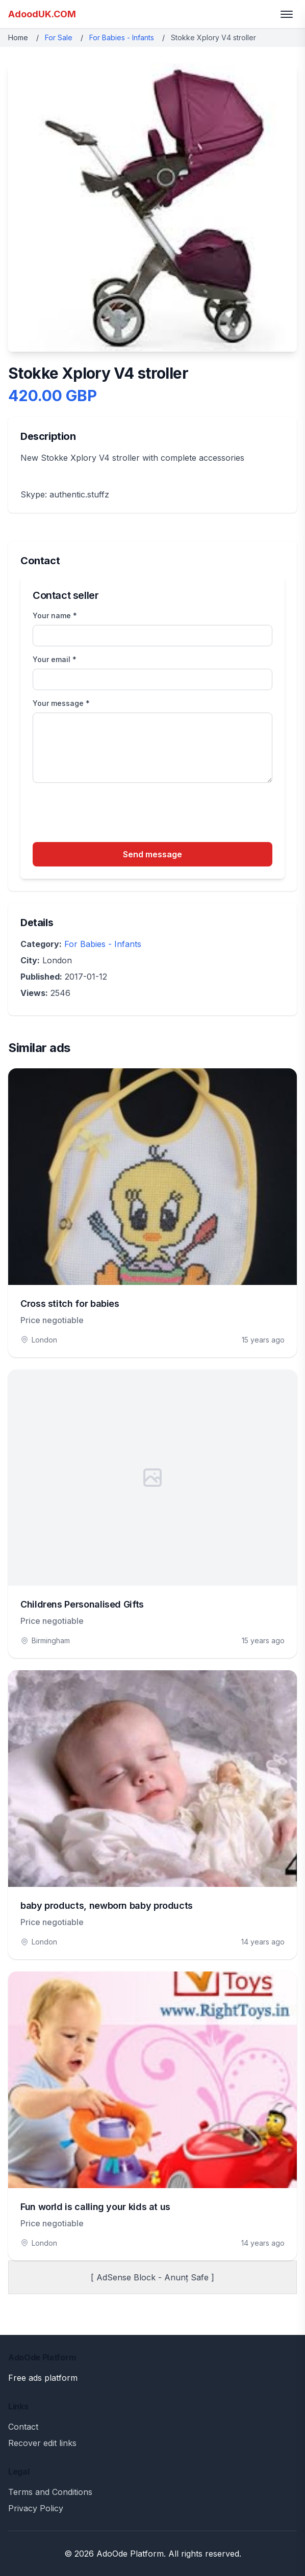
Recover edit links (42, 2443)
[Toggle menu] (286, 14)
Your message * (61, 703)
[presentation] (110, 814)
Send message (152, 854)
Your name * (55, 615)
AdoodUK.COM (42, 14)
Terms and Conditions (50, 2492)
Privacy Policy (35, 2508)
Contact (23, 2427)
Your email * (55, 659)
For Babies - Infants (121, 37)
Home (18, 37)
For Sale (58, 37)
